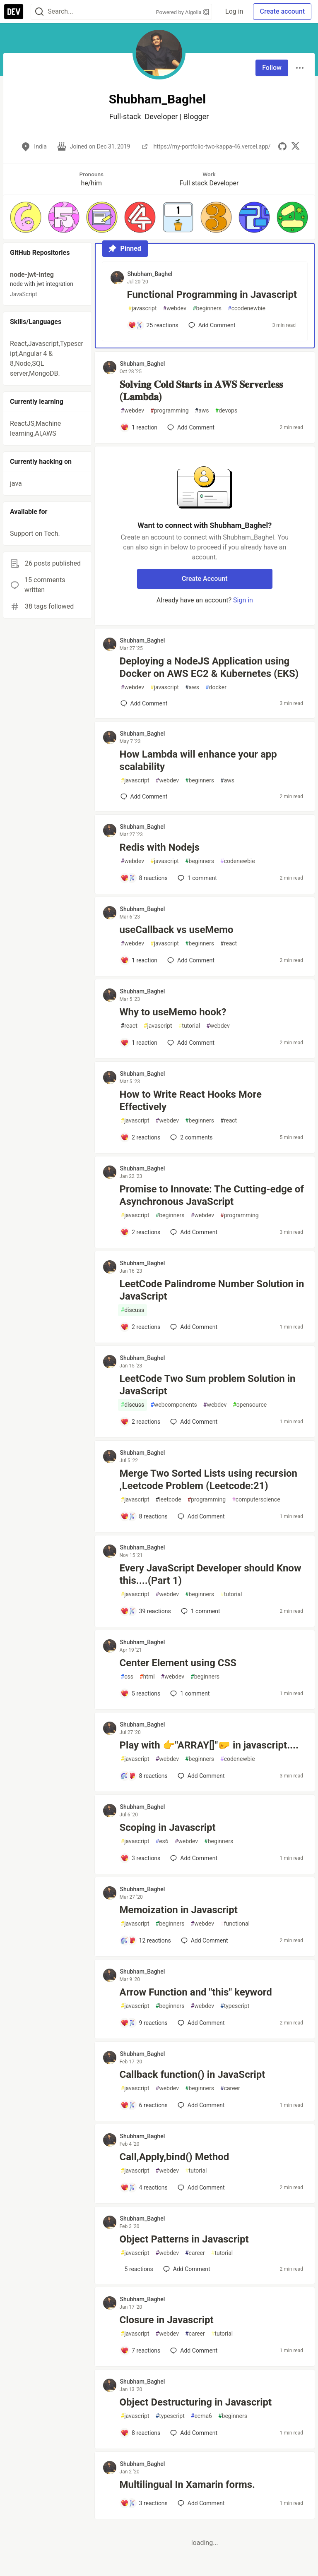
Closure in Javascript (167, 2320)
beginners (207, 308)
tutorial (189, 1026)
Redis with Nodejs (160, 847)
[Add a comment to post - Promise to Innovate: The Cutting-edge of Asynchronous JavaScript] (141, 1232)
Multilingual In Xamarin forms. (187, 2484)
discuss (133, 1310)
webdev (174, 308)
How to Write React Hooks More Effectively (191, 1101)
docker (215, 687)
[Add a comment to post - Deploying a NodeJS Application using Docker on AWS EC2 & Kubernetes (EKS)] (144, 703)
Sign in (243, 600)
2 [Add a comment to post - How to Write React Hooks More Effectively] (190, 1137)
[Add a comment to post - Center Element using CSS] (141, 1693)
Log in (234, 11)
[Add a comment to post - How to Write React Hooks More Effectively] (141, 1137)
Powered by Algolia (182, 12)
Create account (282, 11)
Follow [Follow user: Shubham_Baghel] (272, 68)
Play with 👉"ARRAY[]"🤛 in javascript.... (209, 1745)
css (127, 1676)
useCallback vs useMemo (177, 929)
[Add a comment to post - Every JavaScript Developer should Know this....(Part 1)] (146, 1611)
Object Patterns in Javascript (184, 2239)
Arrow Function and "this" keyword (196, 1992)
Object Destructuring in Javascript (196, 2402)
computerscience (256, 1499)
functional (235, 1923)
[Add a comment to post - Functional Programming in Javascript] (153, 325)
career (230, 2088)
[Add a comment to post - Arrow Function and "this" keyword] (144, 2022)
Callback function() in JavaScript (192, 2074)
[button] (25, 217)
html (147, 1676)
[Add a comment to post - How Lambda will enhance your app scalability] (144, 796)
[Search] (39, 11)
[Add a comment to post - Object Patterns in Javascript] (137, 2269)
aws (202, 410)
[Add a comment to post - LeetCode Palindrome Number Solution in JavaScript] (141, 1326)
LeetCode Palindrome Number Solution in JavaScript (212, 1290)
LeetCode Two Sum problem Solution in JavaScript (208, 1385)
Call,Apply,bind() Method (174, 2157)
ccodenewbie (246, 308)
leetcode (168, 1499)
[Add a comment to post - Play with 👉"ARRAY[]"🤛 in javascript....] (144, 1775)
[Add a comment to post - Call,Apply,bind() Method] (144, 2187)
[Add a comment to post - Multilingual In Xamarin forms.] (144, 2503)
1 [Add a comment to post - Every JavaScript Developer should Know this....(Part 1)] (199, 1611)
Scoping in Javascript (168, 1827)
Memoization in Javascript (179, 1910)
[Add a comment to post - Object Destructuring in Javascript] (141, 2432)
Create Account (205, 579)
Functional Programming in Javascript (212, 294)
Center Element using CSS (178, 1663)
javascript (142, 308)
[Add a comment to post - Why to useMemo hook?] (139, 1042)
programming (169, 410)
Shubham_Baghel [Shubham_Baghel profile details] (150, 274)
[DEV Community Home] (13, 11)
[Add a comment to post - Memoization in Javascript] (146, 1940)
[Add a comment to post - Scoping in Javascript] (141, 1858)
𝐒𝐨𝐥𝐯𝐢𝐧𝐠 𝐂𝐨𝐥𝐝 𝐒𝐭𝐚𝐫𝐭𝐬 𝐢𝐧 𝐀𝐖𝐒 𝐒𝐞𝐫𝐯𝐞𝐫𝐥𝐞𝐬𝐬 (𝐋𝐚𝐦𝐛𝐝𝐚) (201, 391)
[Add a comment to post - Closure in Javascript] (141, 2350)
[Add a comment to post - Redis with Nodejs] (144, 878)
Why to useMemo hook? (173, 1012)
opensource (250, 1405)
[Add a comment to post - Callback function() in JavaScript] (144, 2105)
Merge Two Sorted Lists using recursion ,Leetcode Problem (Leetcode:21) (209, 1480)
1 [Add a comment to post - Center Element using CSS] (189, 1693)
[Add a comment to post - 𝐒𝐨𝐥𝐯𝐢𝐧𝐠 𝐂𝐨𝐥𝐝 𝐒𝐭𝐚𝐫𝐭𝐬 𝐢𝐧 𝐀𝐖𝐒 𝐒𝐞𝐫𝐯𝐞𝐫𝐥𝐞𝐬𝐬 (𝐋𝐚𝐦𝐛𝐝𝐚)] (139, 427)
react (228, 943)
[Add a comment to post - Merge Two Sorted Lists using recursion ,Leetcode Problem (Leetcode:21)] (144, 1516)
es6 (162, 1841)
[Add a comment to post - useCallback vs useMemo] (139, 960)
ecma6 (201, 2416)
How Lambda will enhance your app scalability (198, 760)
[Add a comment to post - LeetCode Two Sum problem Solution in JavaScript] (141, 1421)
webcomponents (173, 1405)
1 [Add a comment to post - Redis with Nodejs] (196, 878)
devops (226, 410)
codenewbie (237, 861)
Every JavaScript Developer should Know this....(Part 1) (210, 1574)
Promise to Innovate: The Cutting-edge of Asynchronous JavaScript (212, 1195)
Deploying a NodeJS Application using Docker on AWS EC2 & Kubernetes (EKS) (209, 667)
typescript (234, 2006)
